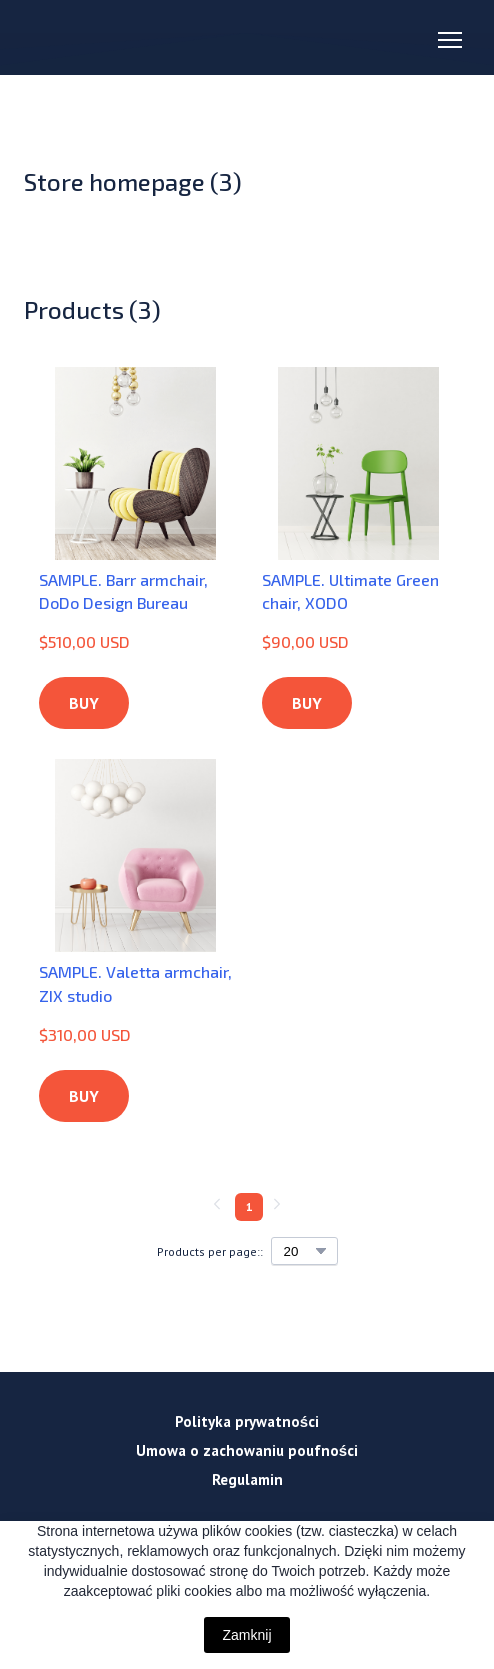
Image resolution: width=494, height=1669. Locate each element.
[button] (84, 703)
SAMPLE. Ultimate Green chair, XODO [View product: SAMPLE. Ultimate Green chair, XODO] (350, 591)
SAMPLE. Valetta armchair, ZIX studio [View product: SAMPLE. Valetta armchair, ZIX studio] (135, 983)
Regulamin (247, 1479)
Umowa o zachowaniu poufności (247, 1450)
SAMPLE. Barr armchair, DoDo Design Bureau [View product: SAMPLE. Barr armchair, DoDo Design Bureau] (123, 591)
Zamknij (246, 1635)
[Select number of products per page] (304, 1251)
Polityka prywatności (247, 1421)
